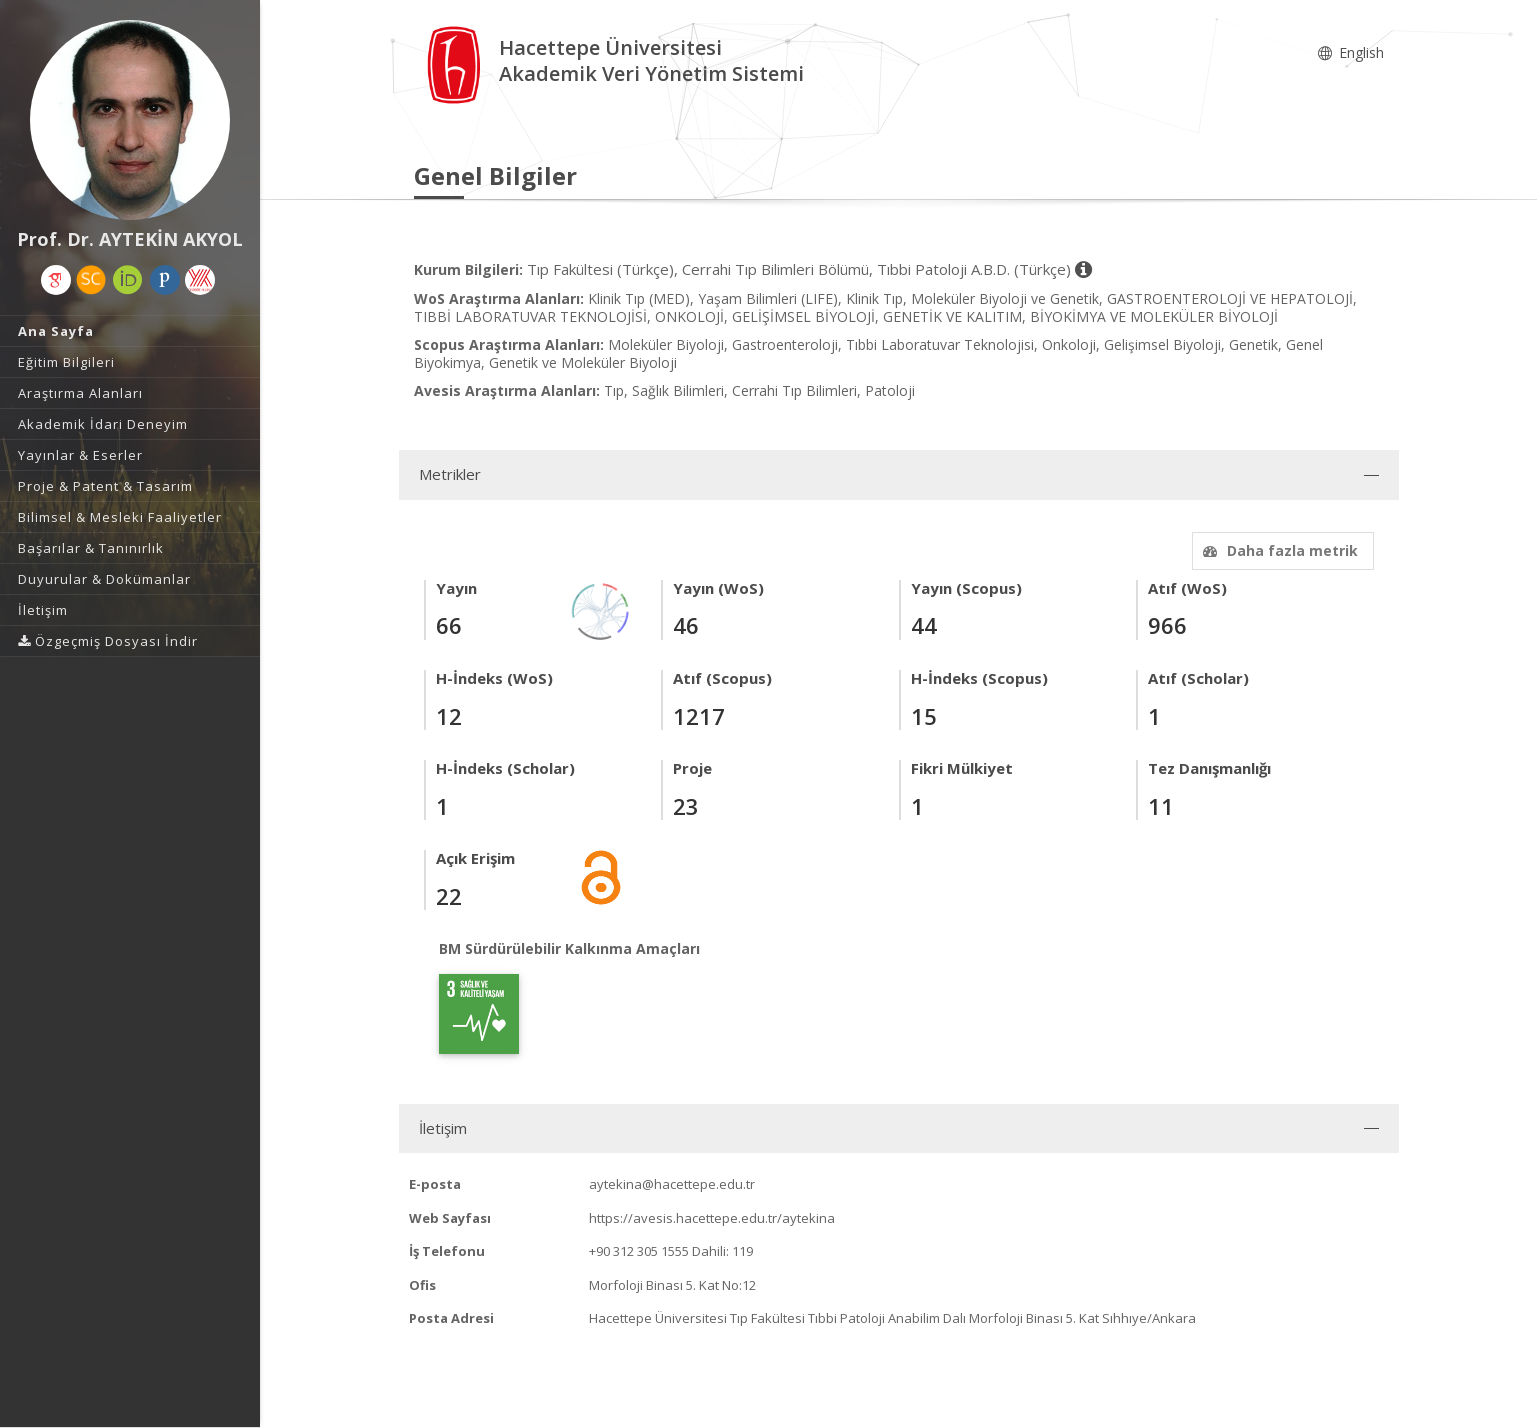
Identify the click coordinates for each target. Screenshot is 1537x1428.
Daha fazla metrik (1278, 550)
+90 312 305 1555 (639, 1251)
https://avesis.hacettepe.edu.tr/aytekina (712, 1218)
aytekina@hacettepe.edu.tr (672, 1184)
